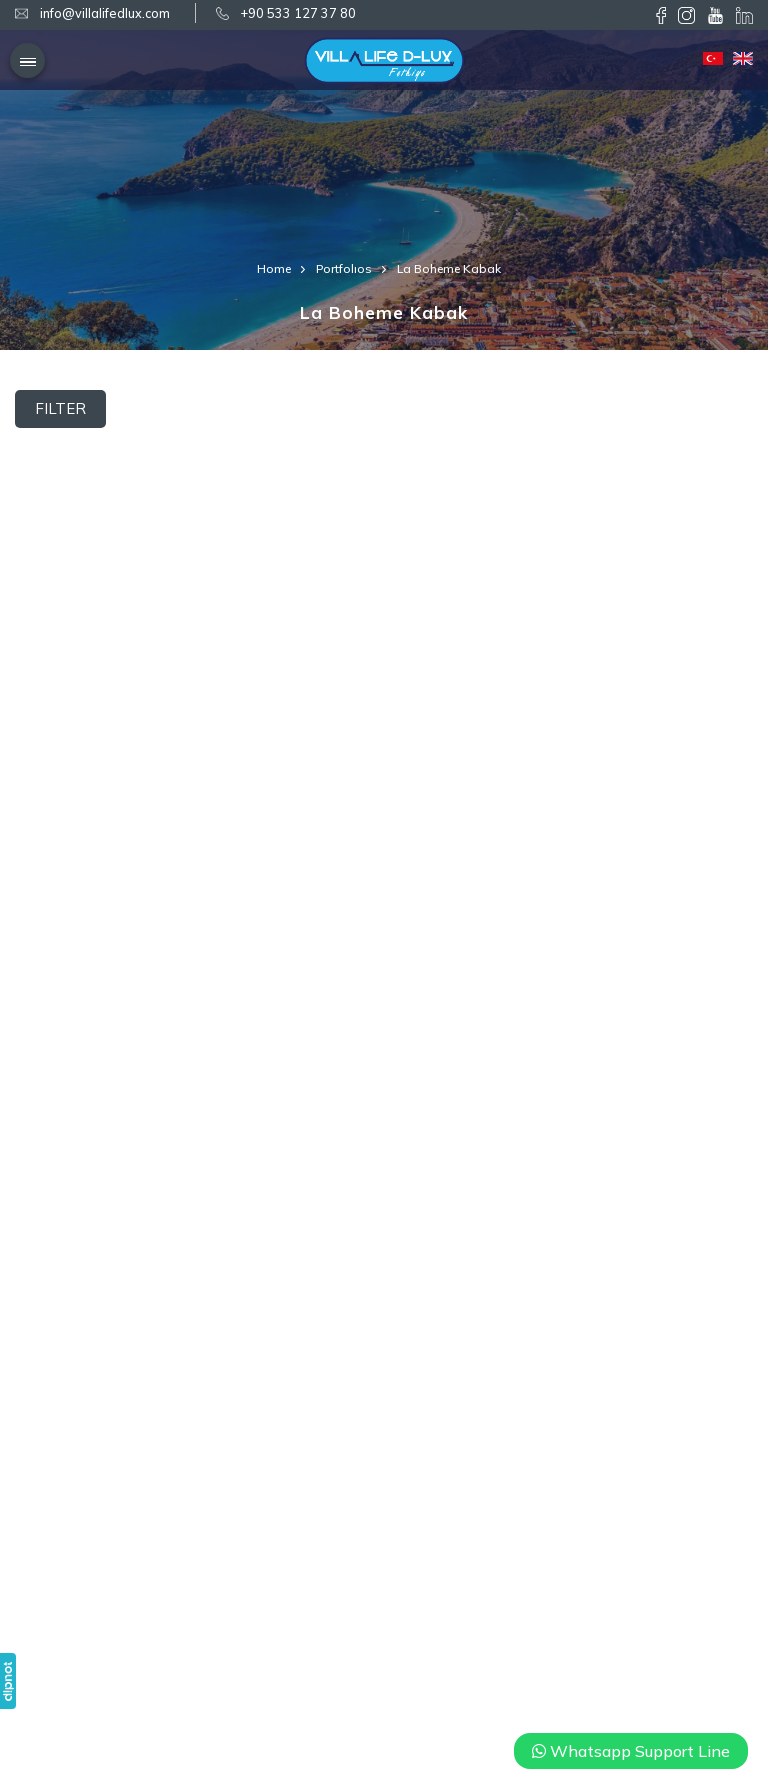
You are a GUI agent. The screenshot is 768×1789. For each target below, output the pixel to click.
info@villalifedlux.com (105, 13)
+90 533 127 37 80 (298, 13)
